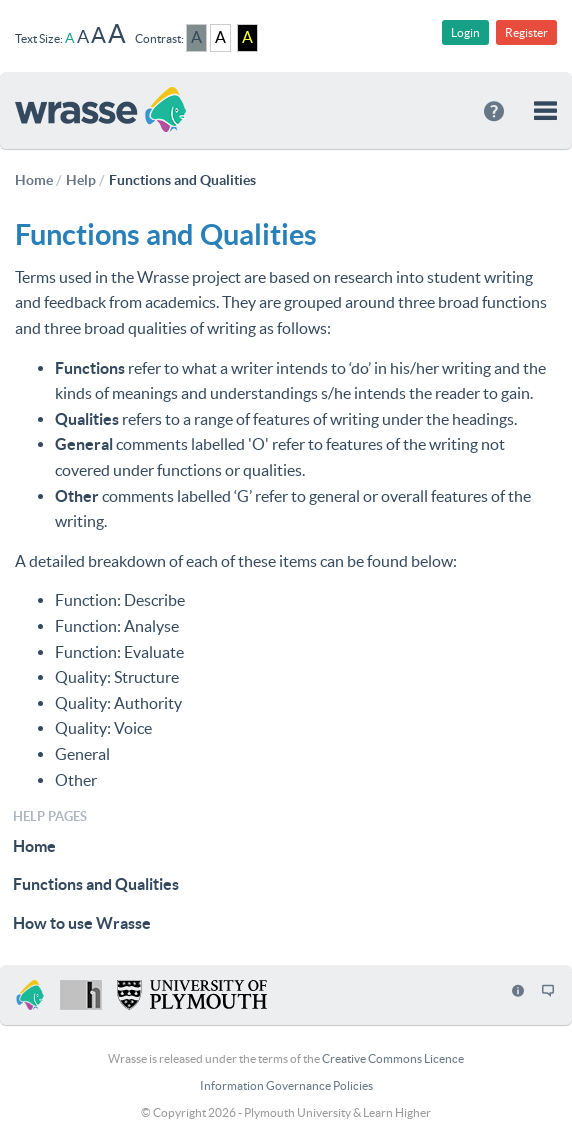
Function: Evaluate (119, 652)
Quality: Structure (117, 677)
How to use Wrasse (82, 923)
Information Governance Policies (286, 1085)
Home (34, 846)
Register (526, 32)
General (82, 754)
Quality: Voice (103, 728)
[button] (545, 110)
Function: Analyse (117, 626)
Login (465, 32)
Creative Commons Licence (393, 1058)
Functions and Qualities (96, 884)
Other (76, 780)
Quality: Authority (118, 703)
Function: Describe (120, 600)
